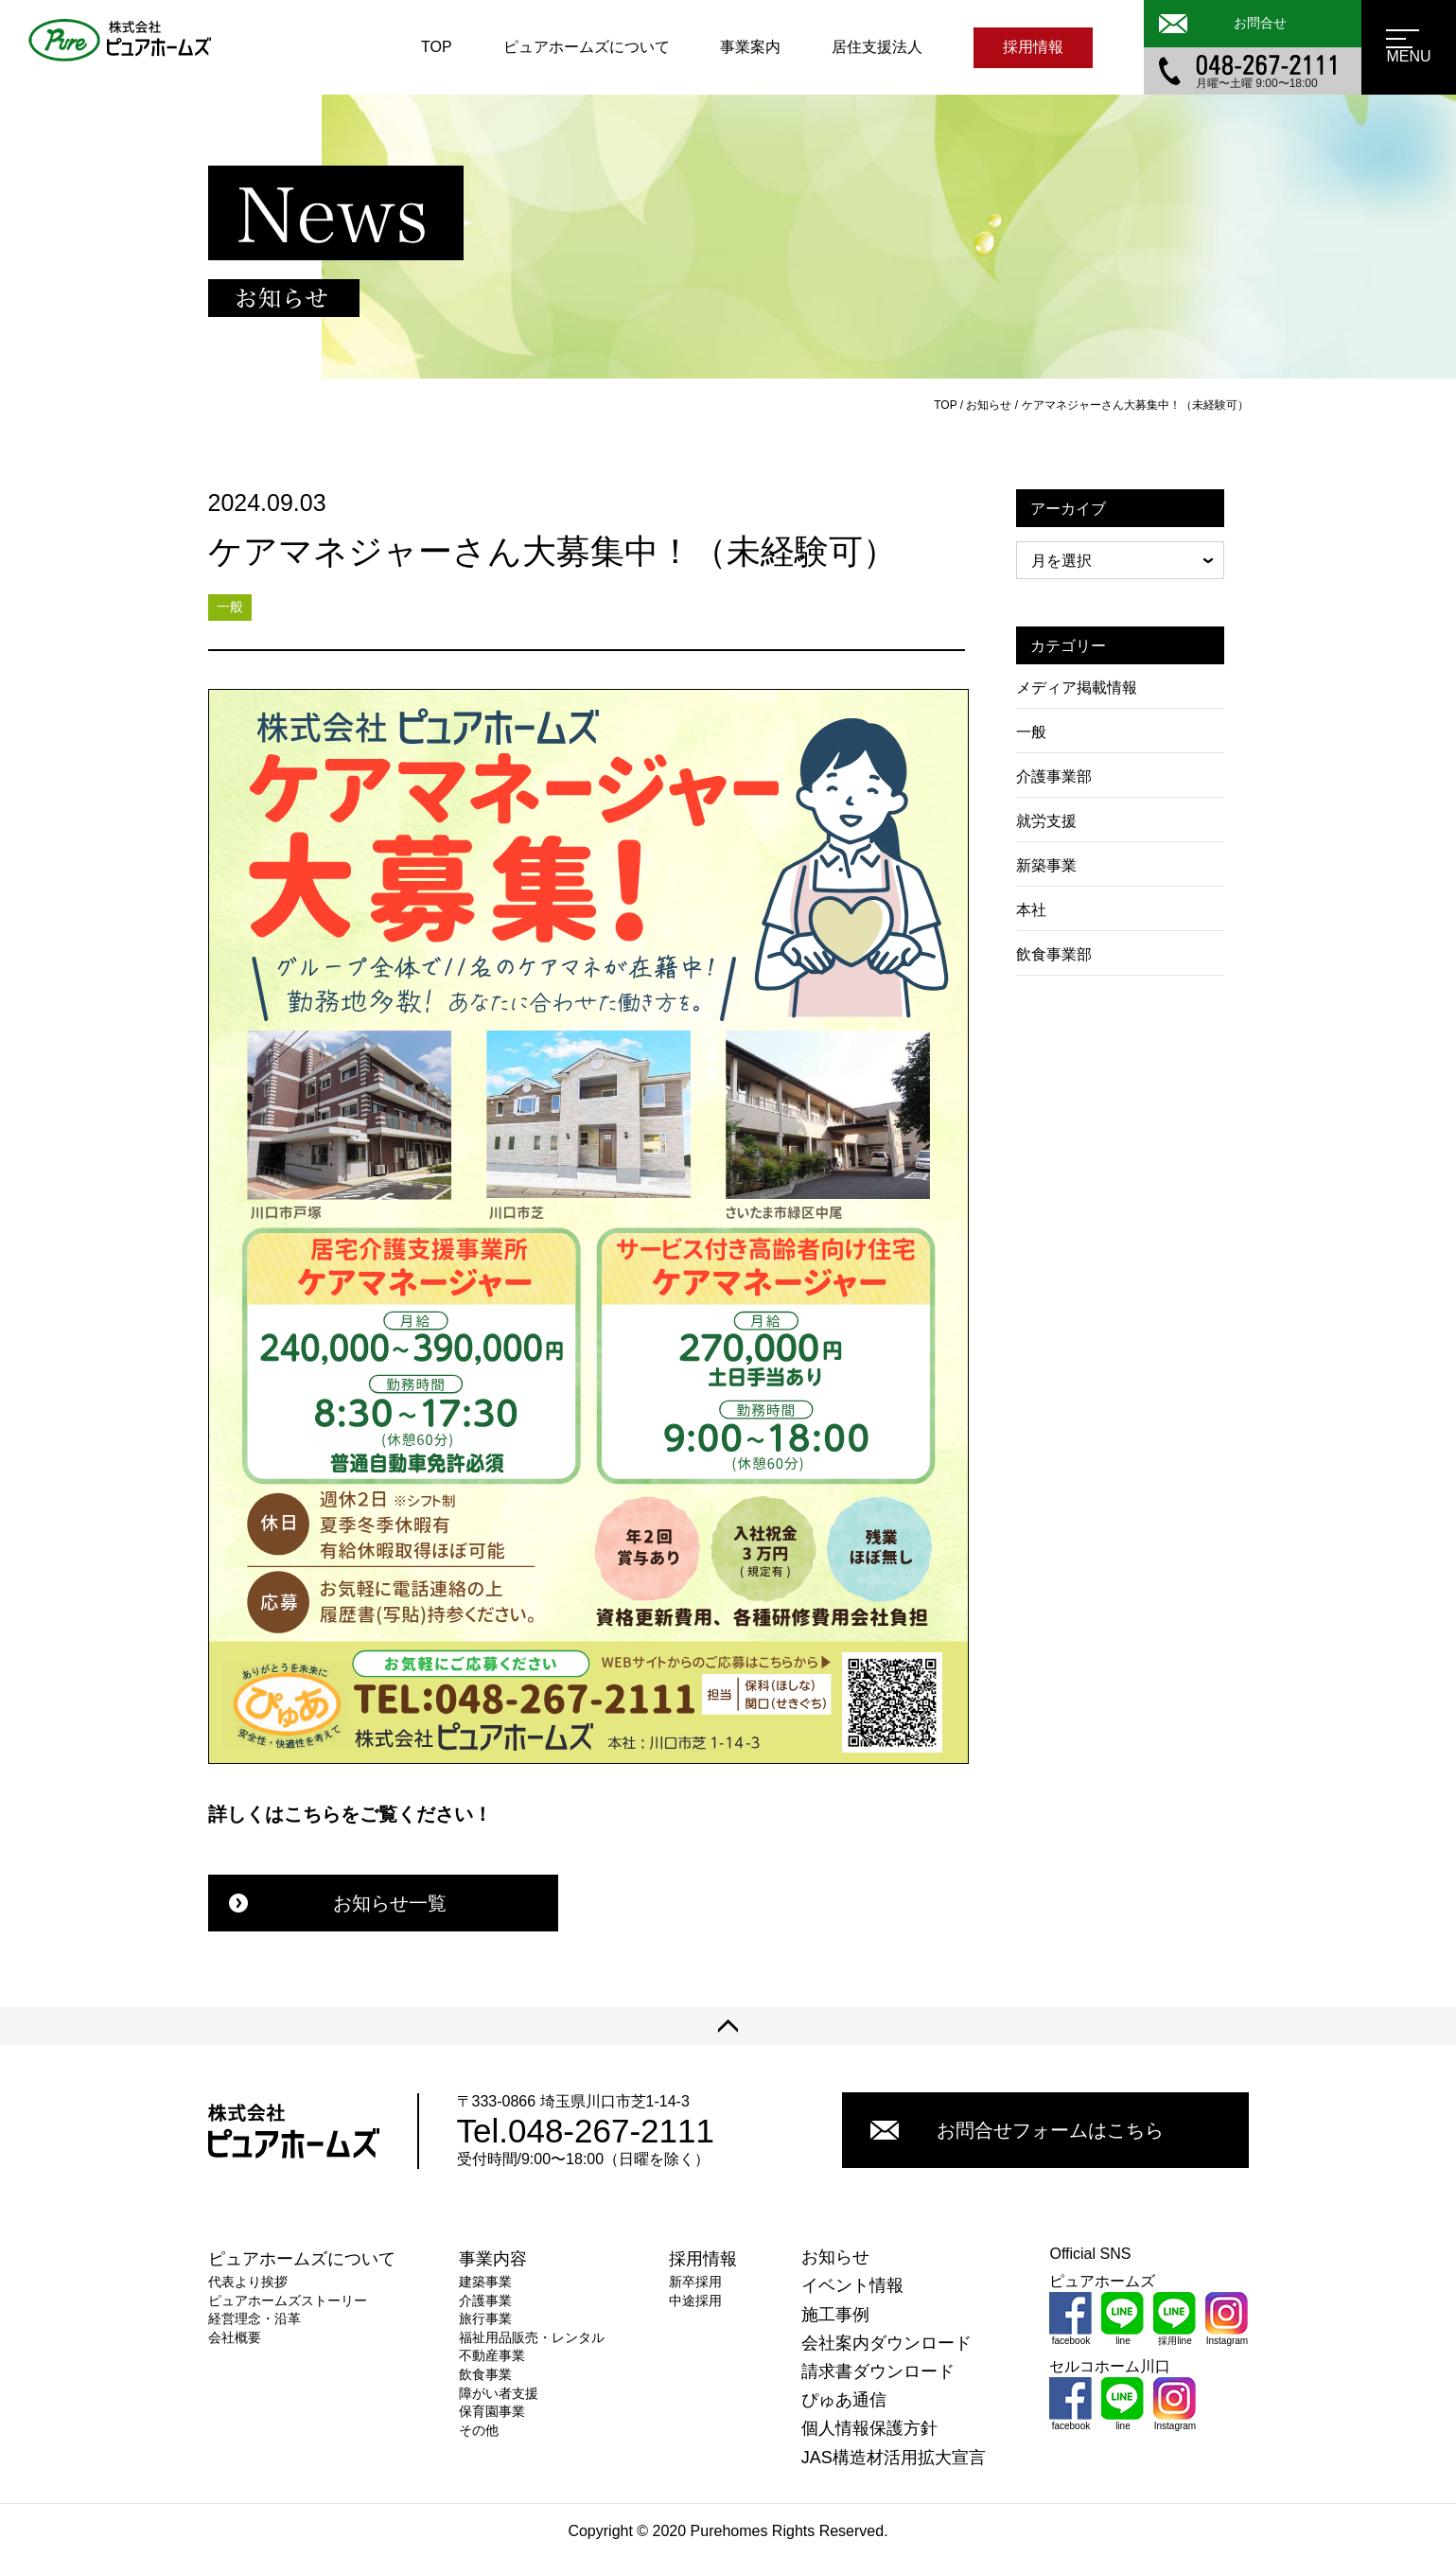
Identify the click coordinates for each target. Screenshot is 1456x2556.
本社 (1031, 910)
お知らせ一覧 (338, 1903)
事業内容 (493, 2258)
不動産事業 (492, 2355)
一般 (1031, 732)
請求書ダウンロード (878, 2371)
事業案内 (750, 47)
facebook (1070, 2319)
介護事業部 (1054, 776)
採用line (1174, 2319)
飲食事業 (485, 2374)
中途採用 (695, 2300)
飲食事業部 (1054, 954)
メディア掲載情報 (1076, 687)
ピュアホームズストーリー (287, 2300)
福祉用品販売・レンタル (532, 2337)
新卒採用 (695, 2281)
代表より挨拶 (248, 2281)
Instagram (1226, 2319)
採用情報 (1033, 47)
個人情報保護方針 (869, 2428)
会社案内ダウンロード (886, 2343)
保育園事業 (492, 2411)
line (1122, 2319)
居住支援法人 (877, 47)
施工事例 (835, 2314)
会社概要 (234, 2337)
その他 (479, 2430)
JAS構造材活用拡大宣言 (893, 2457)
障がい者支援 (498, 2393)
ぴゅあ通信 (843, 2399)
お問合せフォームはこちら (1017, 2130)
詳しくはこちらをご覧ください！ (350, 1814)
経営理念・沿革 (254, 2318)
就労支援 (1046, 821)
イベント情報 (852, 2285)
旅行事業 (485, 2318)
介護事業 (485, 2300)
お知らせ (835, 2257)
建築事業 (485, 2281)
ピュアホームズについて (586, 47)
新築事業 (1046, 865)
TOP (436, 47)
